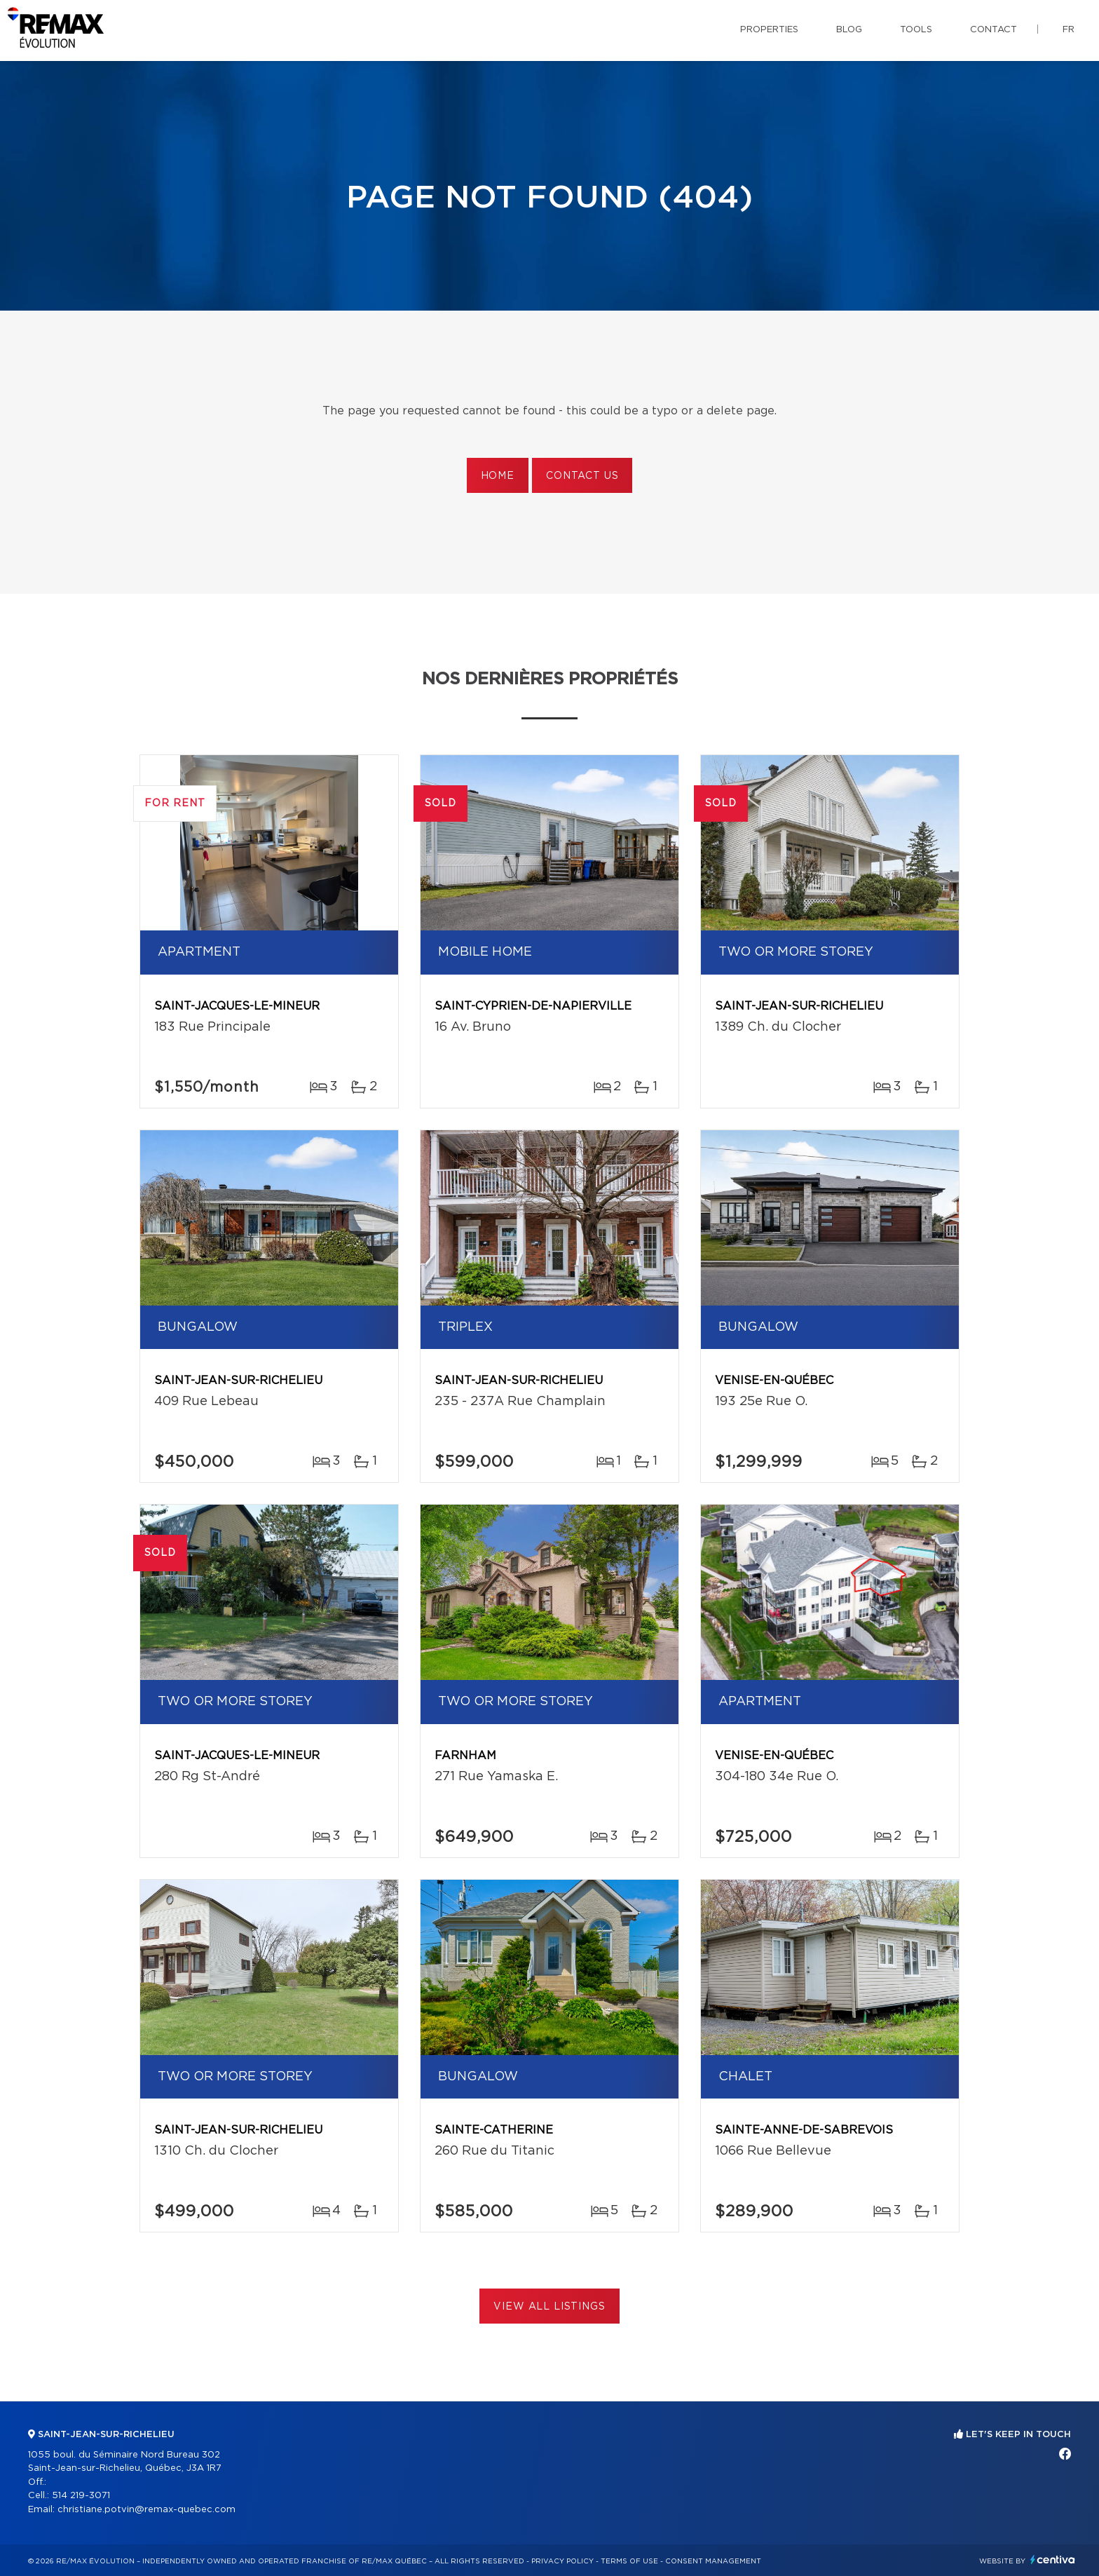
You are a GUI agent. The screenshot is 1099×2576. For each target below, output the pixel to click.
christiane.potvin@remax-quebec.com (146, 2509)
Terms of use (629, 2561)
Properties (769, 29)
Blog (849, 29)
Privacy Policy (562, 2561)
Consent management (713, 2561)
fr (1068, 29)
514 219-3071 (81, 2495)
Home (497, 476)
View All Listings (549, 2307)
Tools (916, 29)
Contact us (582, 476)
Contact (993, 29)
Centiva (1052, 2559)
